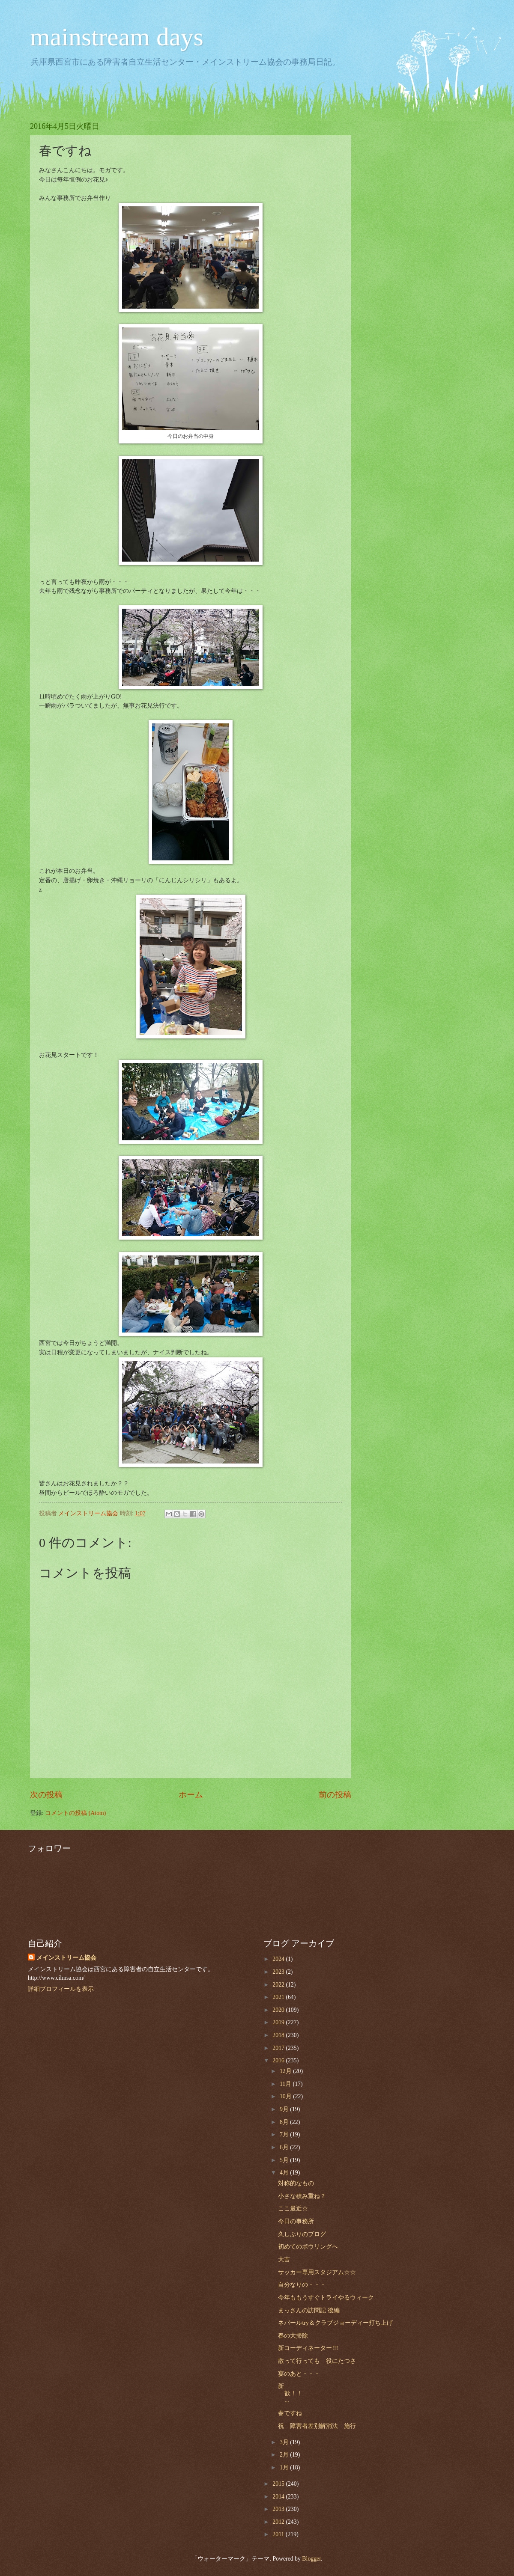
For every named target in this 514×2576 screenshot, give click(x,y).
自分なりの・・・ (302, 2285)
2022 (279, 1984)
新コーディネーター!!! (308, 2348)
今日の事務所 (296, 2221)
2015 (279, 2484)
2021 (279, 1997)
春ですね (290, 2413)
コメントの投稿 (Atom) (75, 1813)
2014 (279, 2496)
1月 (285, 2467)
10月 (286, 2096)
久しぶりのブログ (302, 2234)
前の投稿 (335, 1794)
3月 (285, 2442)
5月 (285, 2160)
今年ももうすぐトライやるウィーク (326, 2297)
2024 (279, 1959)
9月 (285, 2109)
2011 (279, 2534)
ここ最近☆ (293, 2208)
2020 (279, 2010)
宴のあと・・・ (299, 2374)
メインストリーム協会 (66, 1957)
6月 (285, 2147)
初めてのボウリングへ (308, 2246)
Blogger (311, 2558)
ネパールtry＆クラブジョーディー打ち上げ (335, 2323)
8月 (285, 2122)
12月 (286, 2071)
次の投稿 (46, 1794)
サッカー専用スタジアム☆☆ (317, 2272)
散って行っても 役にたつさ (317, 2361)
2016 (279, 2060)
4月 (285, 2172)
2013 (279, 2509)
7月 (285, 2134)
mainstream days (116, 37)
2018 (279, 2035)
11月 (286, 2084)
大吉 (284, 2259)
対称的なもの (296, 2183)
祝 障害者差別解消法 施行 (317, 2426)
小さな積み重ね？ (302, 2196)
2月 (285, 2454)
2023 (279, 1972)
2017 (279, 2048)
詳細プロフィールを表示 (61, 1989)
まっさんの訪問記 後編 (308, 2310)
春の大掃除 (293, 2335)
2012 (279, 2522)
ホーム (191, 1794)
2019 (279, 2022)
